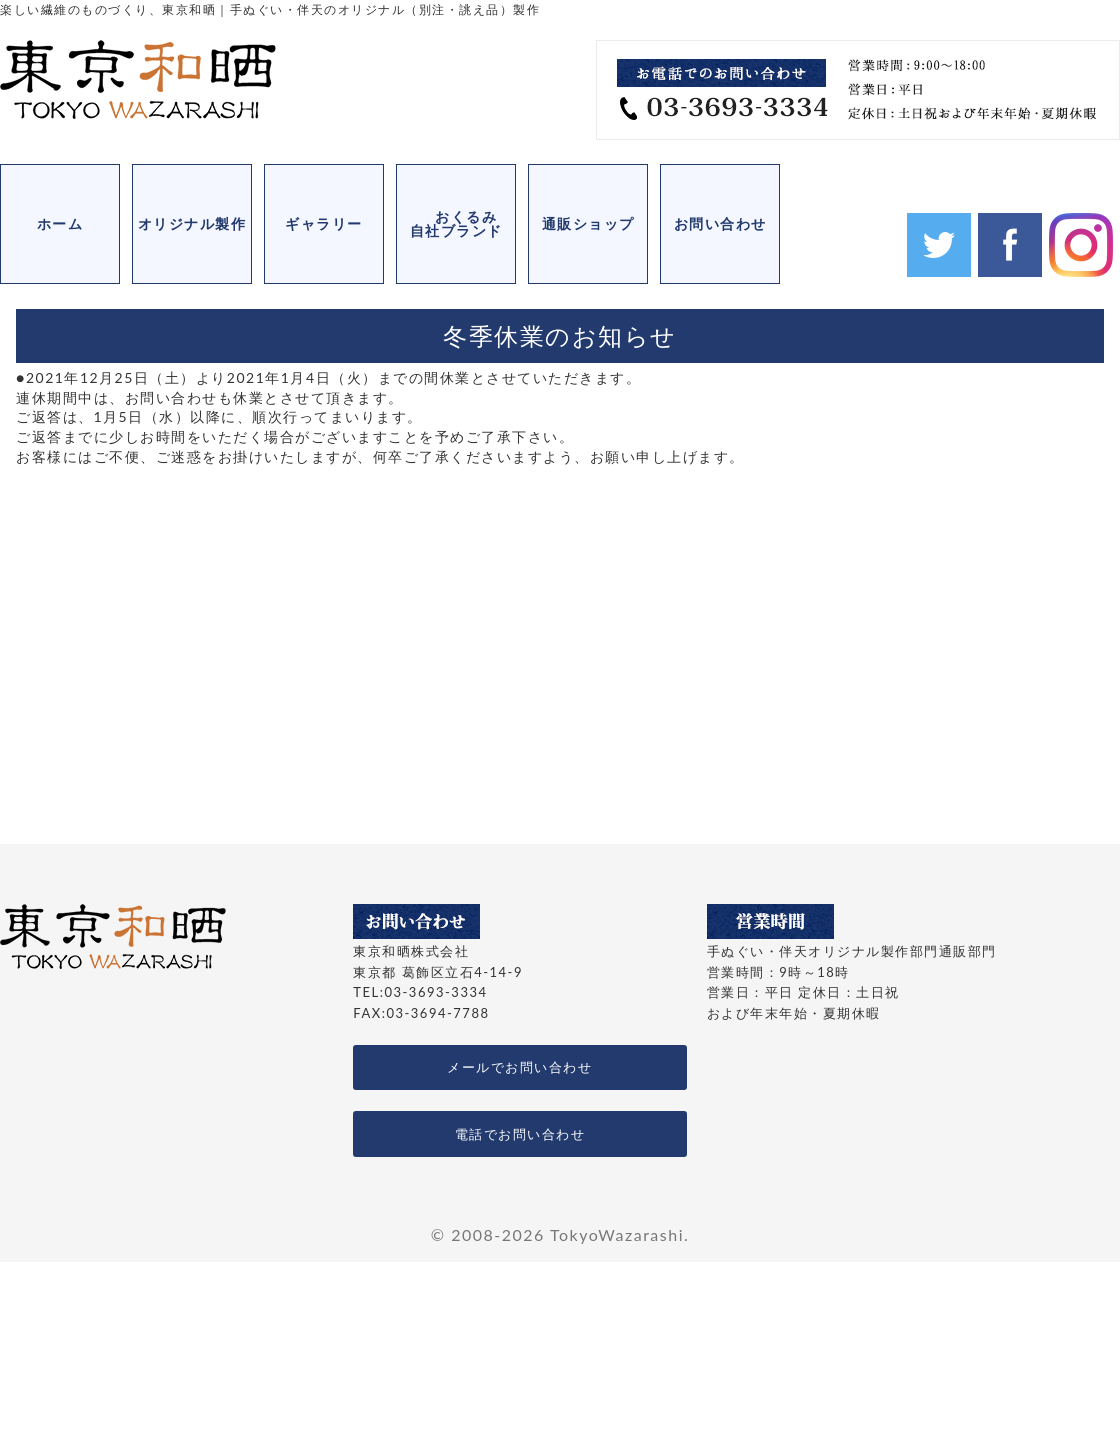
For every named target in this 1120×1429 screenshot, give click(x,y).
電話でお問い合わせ (520, 1134)
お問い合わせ (720, 223)
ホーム (60, 223)
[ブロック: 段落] (560, 417)
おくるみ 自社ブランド (463, 223)
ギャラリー (324, 223)
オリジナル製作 (192, 223)
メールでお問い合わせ (519, 1067)
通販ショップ (588, 223)
